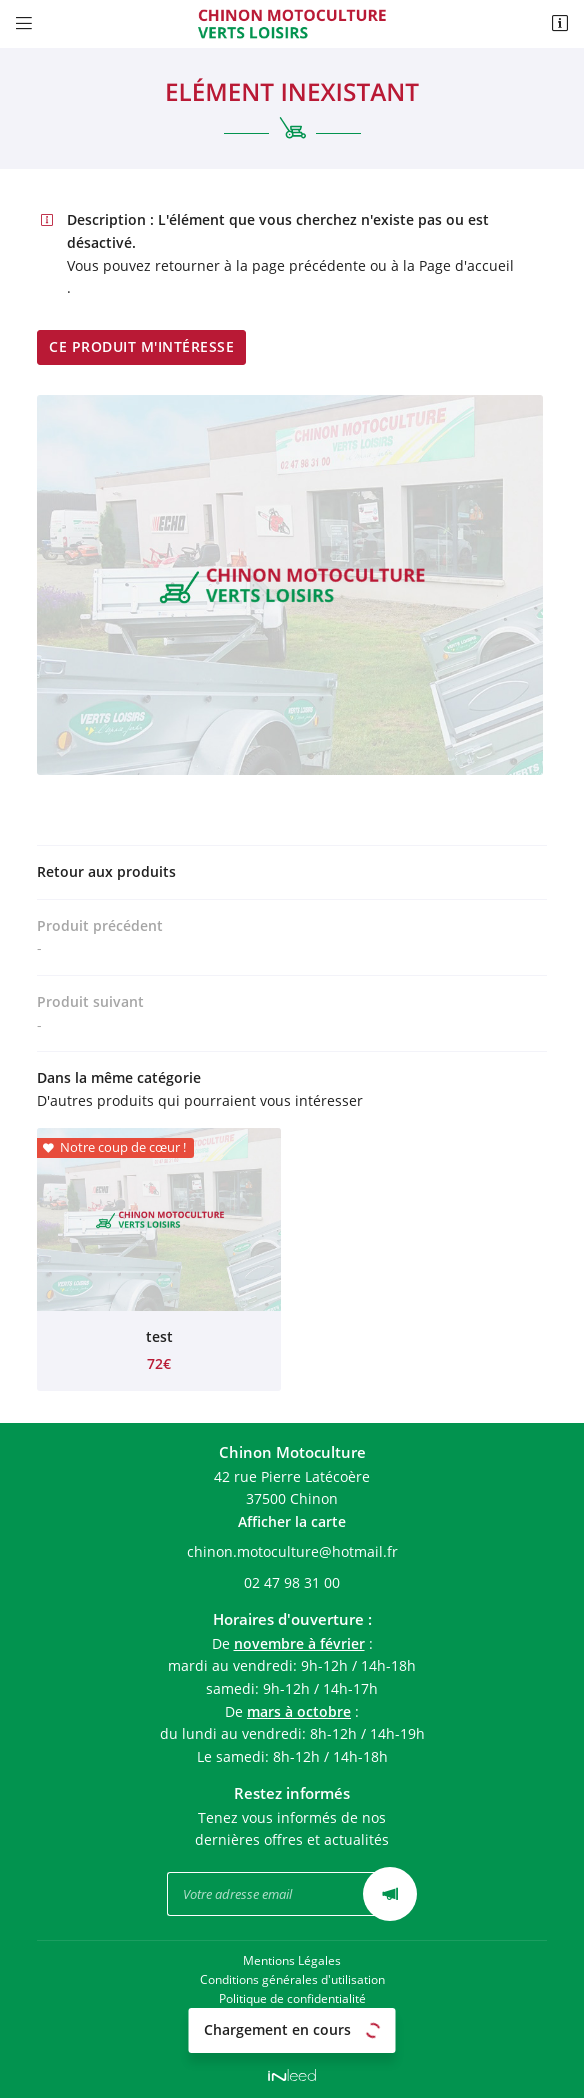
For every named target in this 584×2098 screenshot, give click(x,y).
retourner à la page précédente (260, 265)
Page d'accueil (466, 265)
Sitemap (292, 2037)
